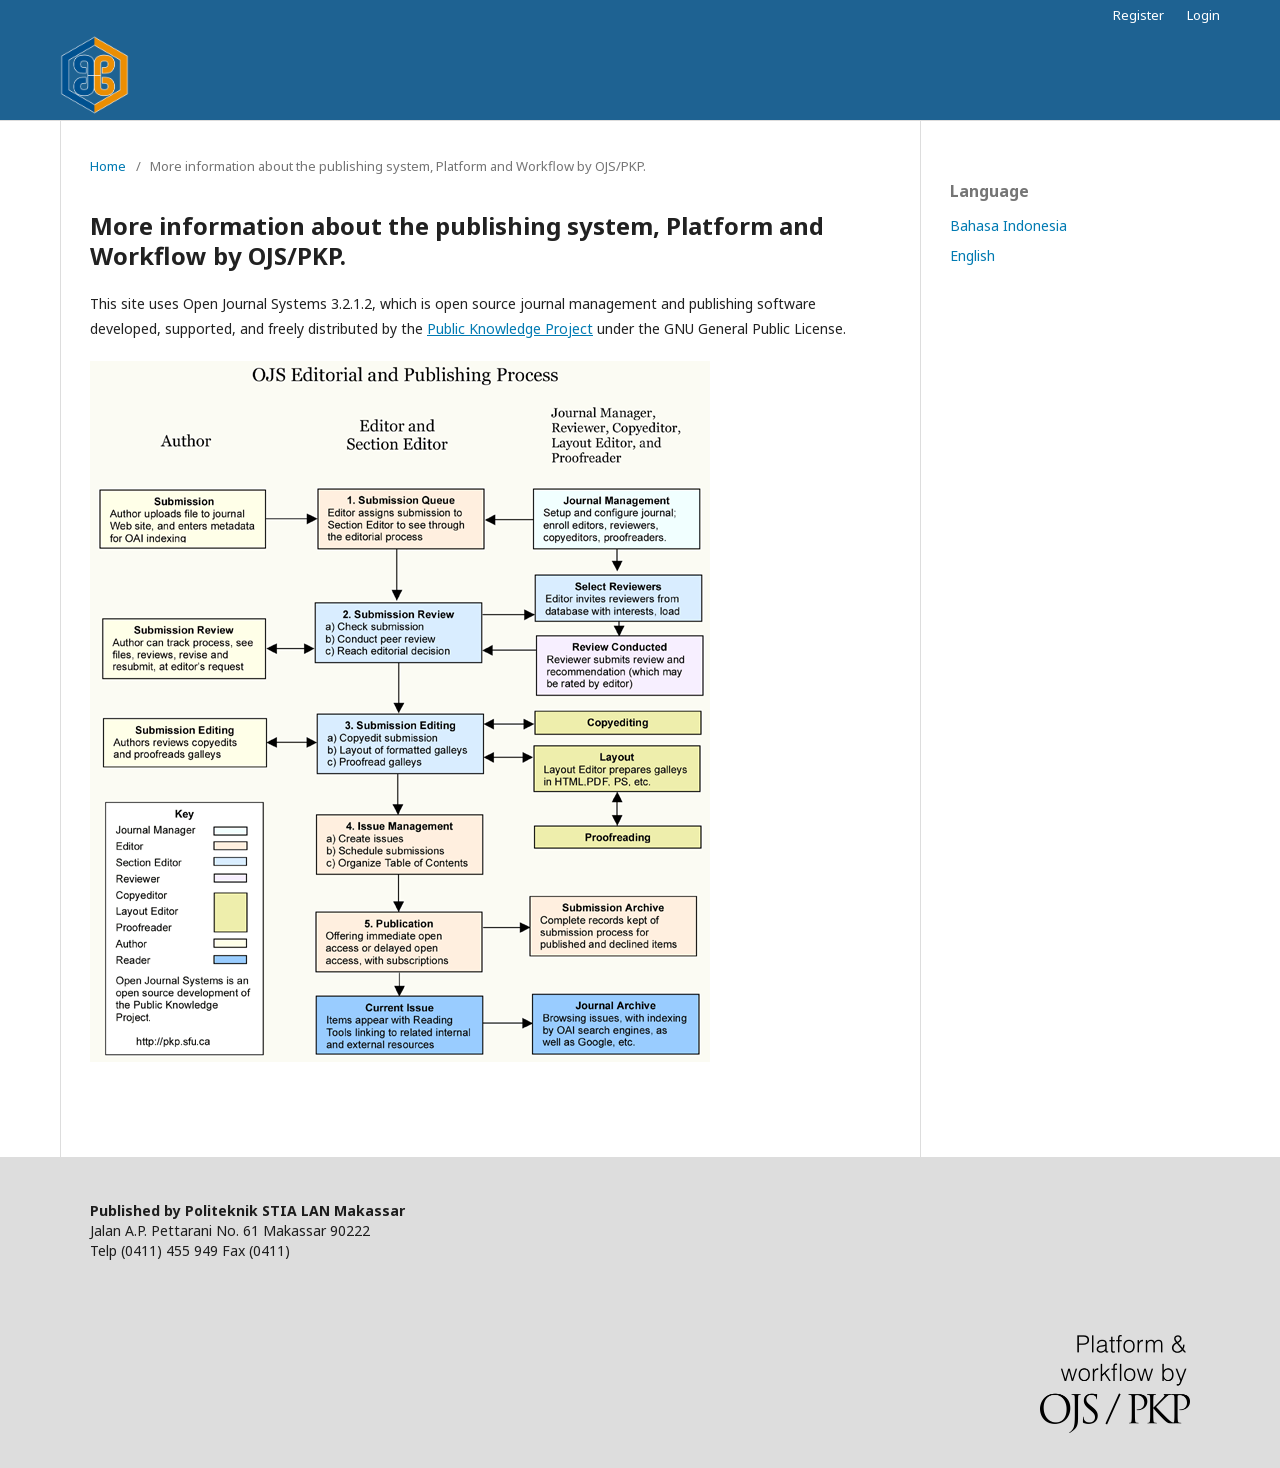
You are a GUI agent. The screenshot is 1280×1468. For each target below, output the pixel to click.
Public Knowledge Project (510, 328)
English (972, 255)
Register (1138, 15)
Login (1203, 15)
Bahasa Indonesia (1008, 225)
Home (108, 166)
